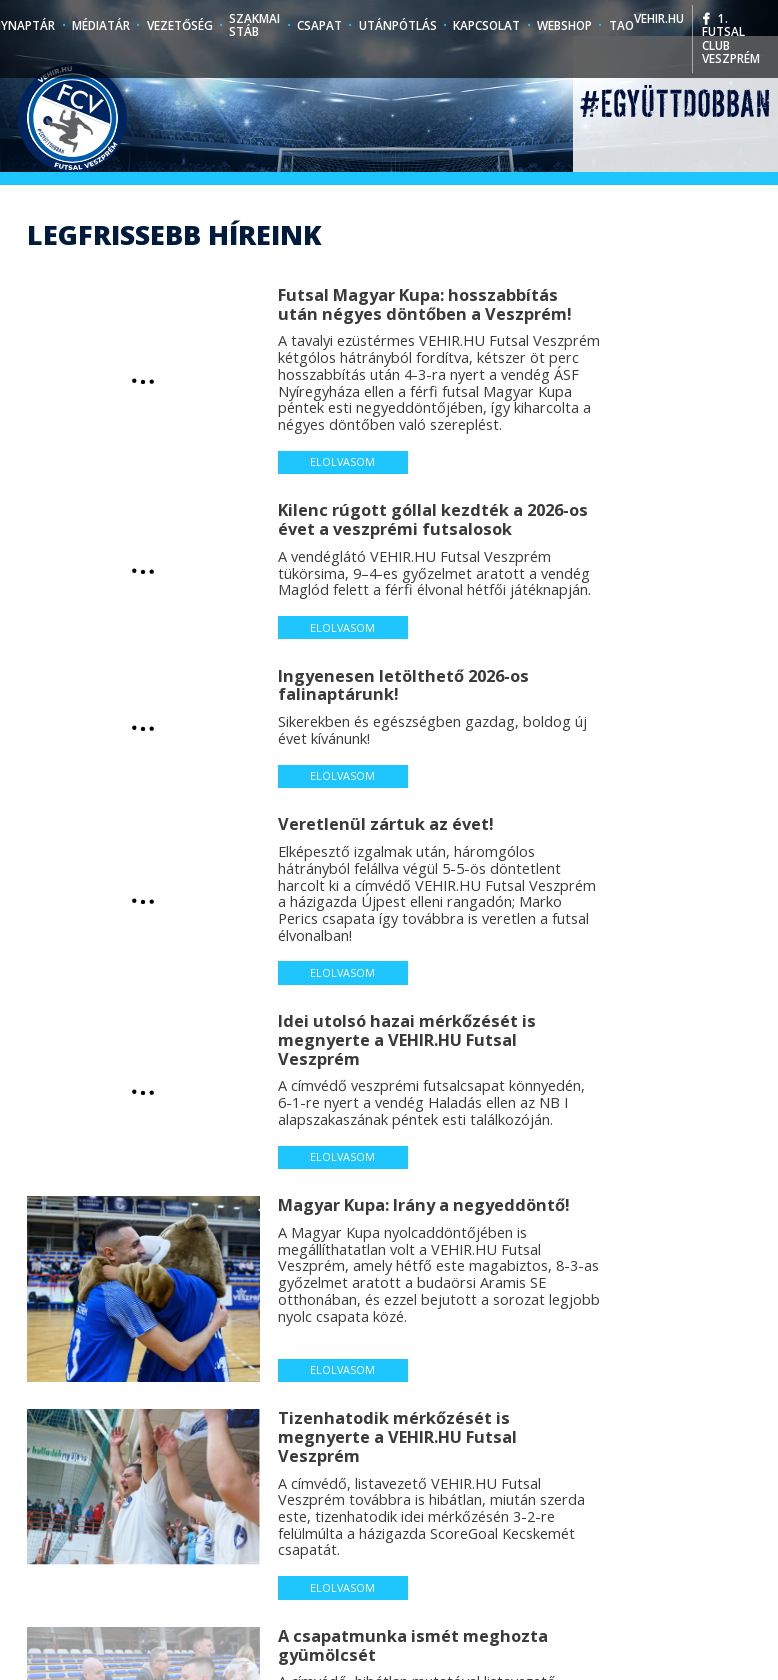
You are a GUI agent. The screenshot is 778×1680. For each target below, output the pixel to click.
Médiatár (101, 25)
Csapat (319, 25)
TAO (621, 25)
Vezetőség (180, 25)
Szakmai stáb (254, 25)
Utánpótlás (398, 25)
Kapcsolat (486, 25)
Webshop (564, 25)
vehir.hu (659, 18)
